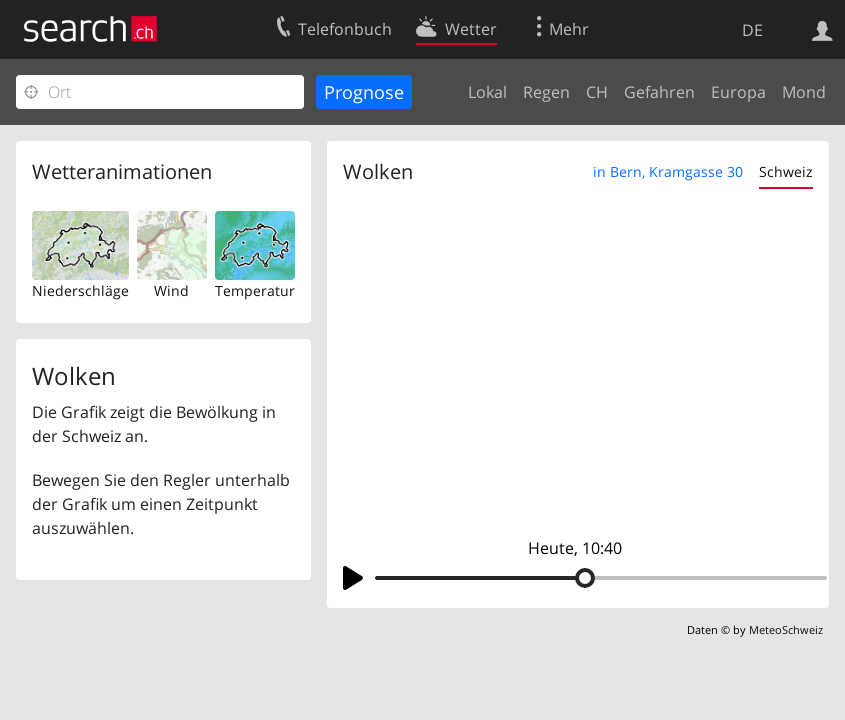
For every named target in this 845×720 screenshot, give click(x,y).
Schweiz (786, 171)
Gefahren (659, 92)
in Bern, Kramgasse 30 (668, 171)
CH (597, 92)
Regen (546, 92)
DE (752, 30)
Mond (804, 92)
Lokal (487, 92)
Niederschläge (80, 290)
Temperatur (255, 290)
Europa (738, 92)
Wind (171, 290)
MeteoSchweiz (786, 629)
